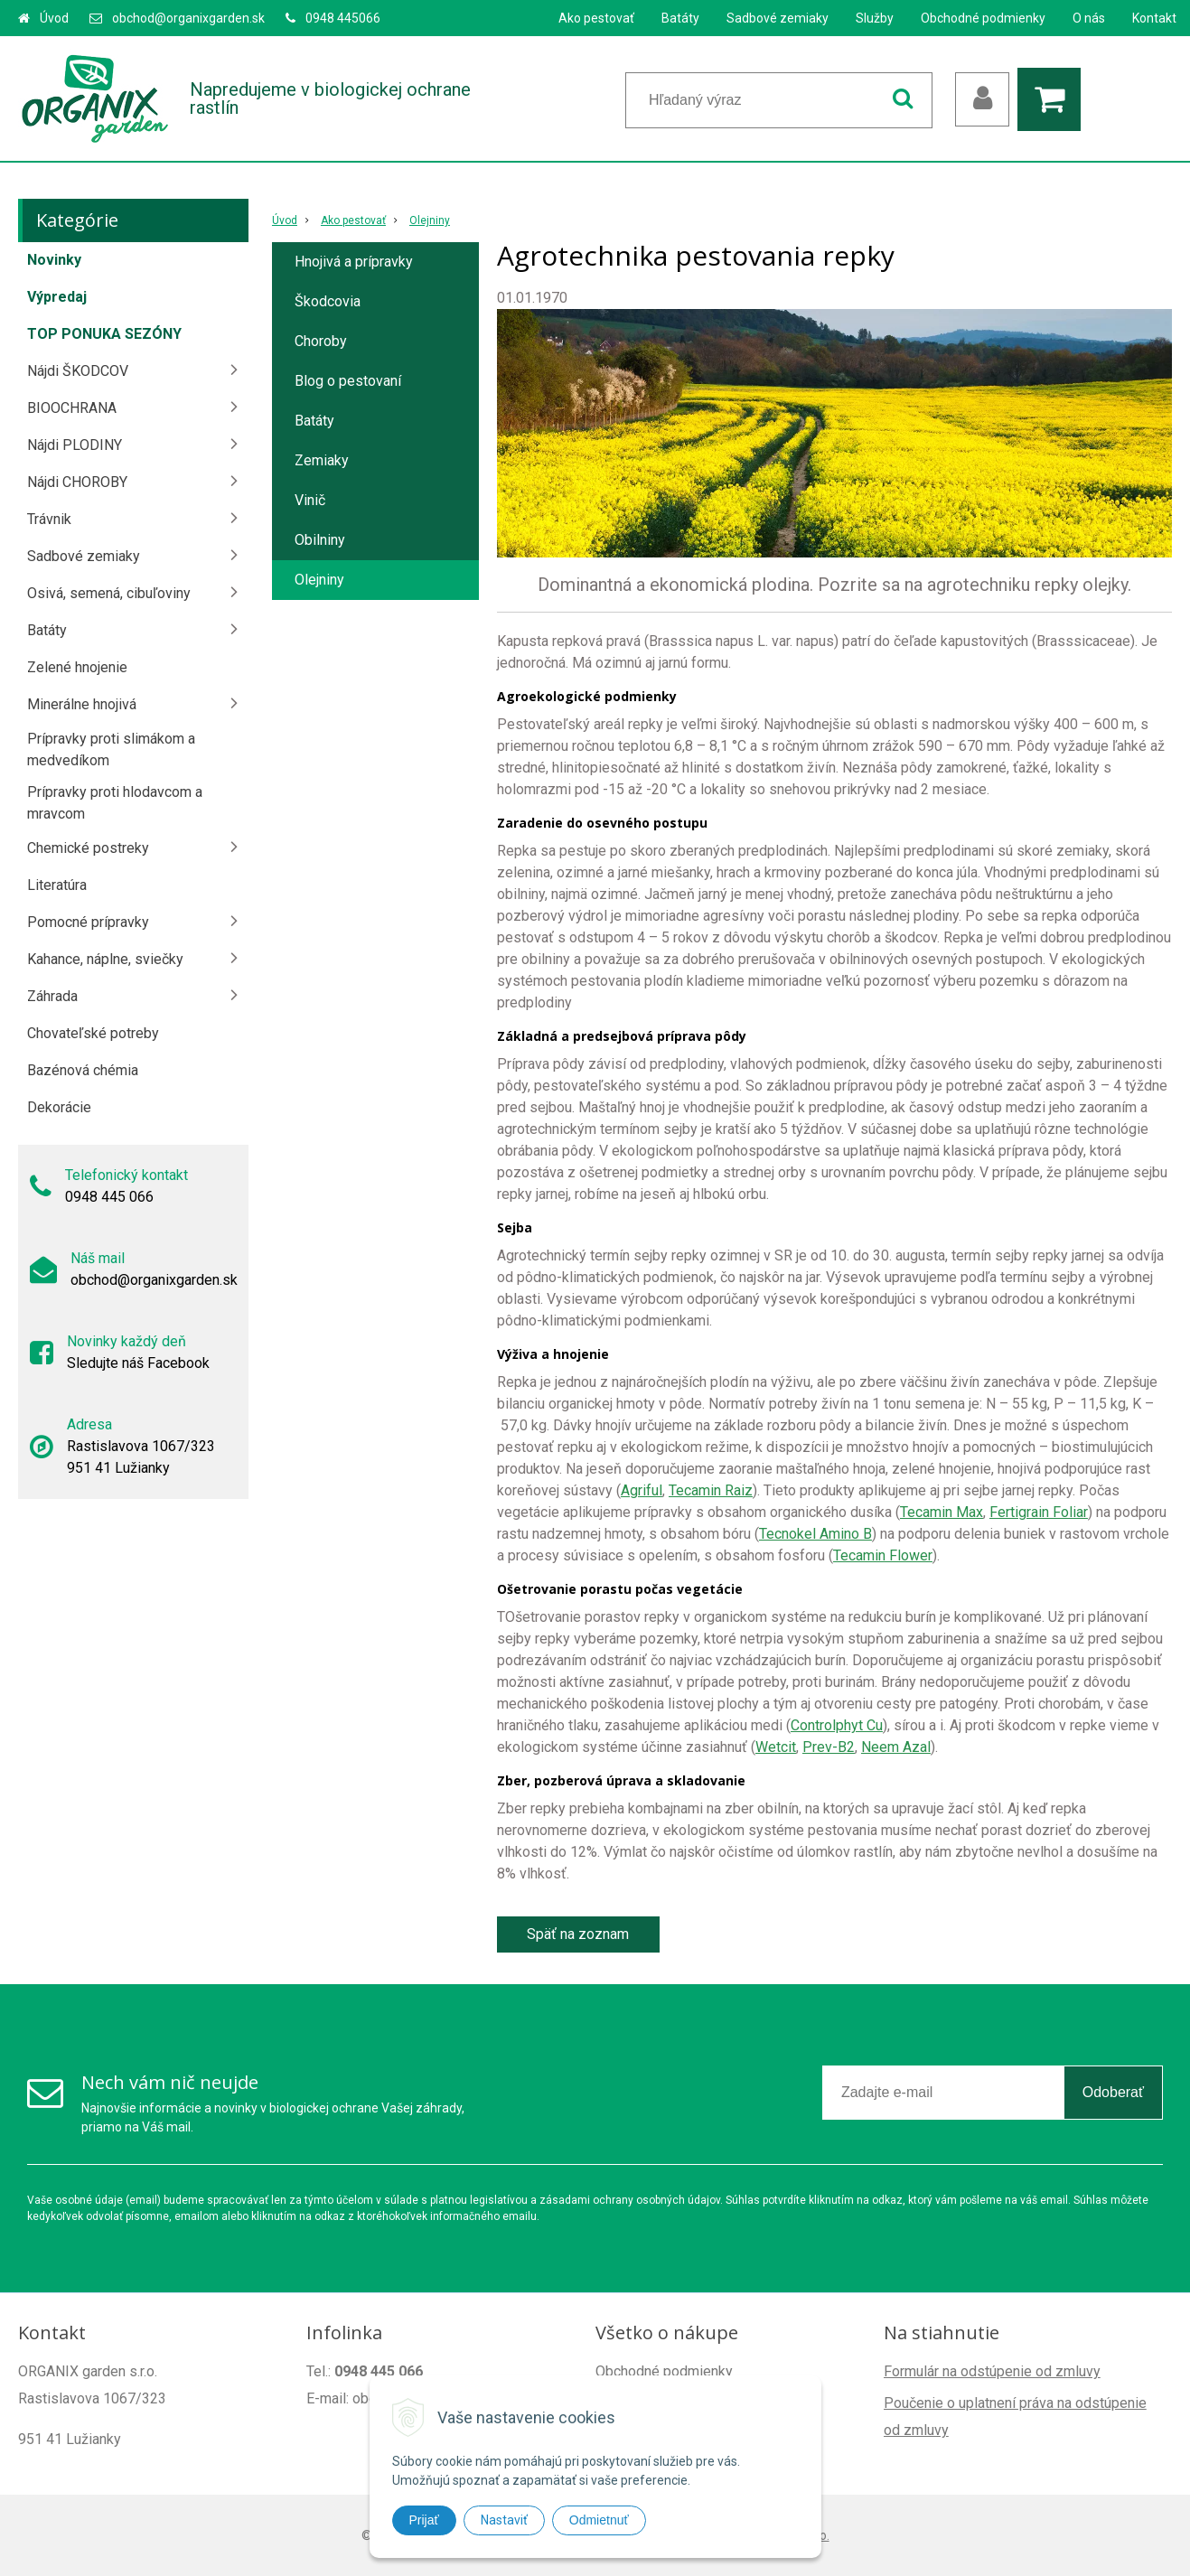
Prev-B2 (828, 1747)
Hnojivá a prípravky (354, 261)
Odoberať (1113, 2092)
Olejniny (429, 220)
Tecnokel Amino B (815, 1533)
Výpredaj (57, 296)
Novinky (54, 259)
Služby (875, 18)
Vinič (310, 500)
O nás (1089, 18)
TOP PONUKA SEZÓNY (104, 333)
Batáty (680, 18)
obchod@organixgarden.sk (188, 18)
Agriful (641, 1490)
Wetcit (775, 1747)
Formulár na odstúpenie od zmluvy (992, 2371)
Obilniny (320, 539)
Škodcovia (328, 301)
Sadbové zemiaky (777, 18)
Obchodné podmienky (983, 18)
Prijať (424, 2520)
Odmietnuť (599, 2520)
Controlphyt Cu (837, 1725)
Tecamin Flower (882, 1555)
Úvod (54, 18)
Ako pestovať (596, 18)
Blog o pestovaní (348, 380)
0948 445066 (342, 18)
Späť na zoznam (578, 1934)
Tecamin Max (941, 1512)
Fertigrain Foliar (1038, 1512)
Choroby (321, 341)
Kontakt (1154, 18)
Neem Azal (896, 1747)
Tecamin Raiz (711, 1490)
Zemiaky (322, 460)
